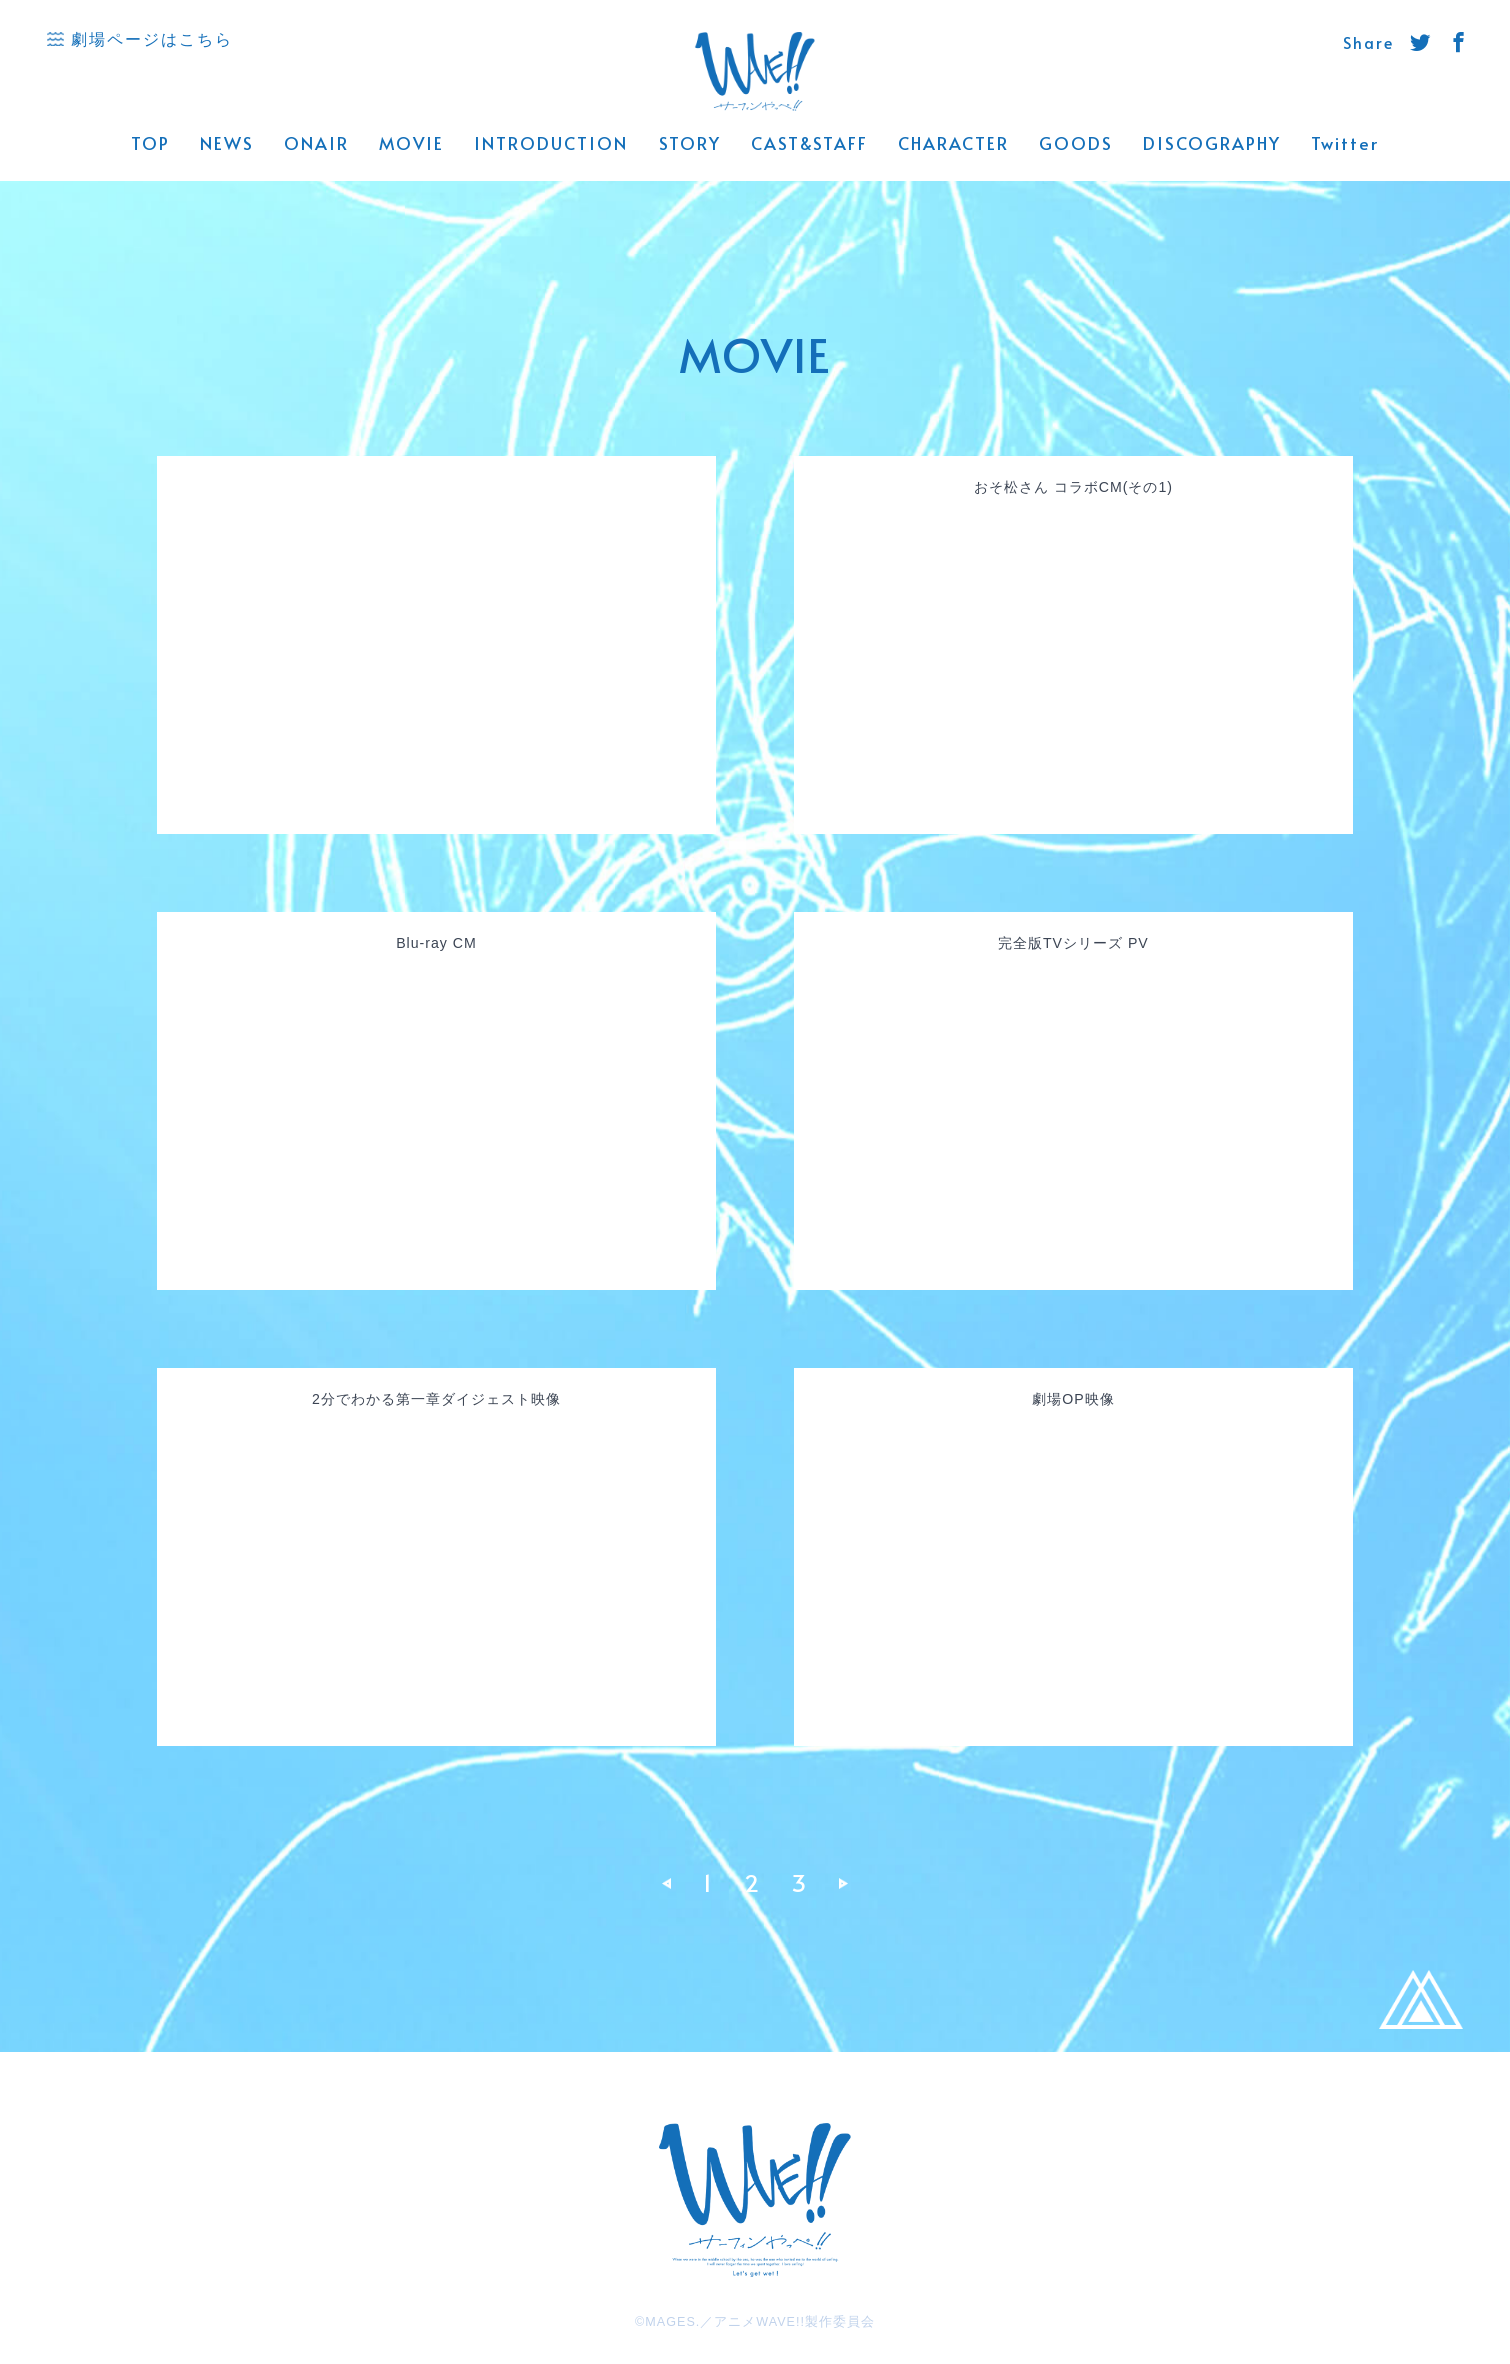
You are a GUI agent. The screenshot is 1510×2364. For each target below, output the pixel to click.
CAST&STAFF (809, 143)
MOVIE (411, 143)
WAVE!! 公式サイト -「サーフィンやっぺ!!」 (755, 72)
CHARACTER (953, 143)
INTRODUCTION (551, 143)
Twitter (1345, 143)
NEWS (227, 143)
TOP (150, 143)
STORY (690, 143)
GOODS (1076, 143)
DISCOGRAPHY (1212, 143)
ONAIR (316, 143)
